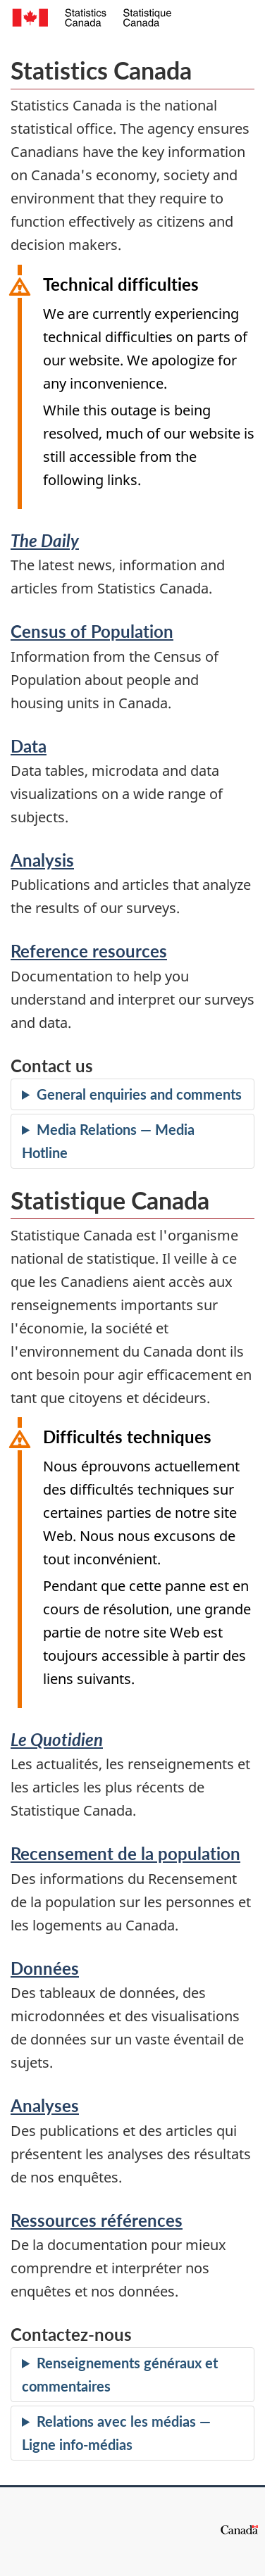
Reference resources (89, 951)
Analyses (45, 2105)
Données (45, 1968)
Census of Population (92, 631)
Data (29, 746)
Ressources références (97, 2220)
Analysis (42, 860)
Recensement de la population (125, 1853)
